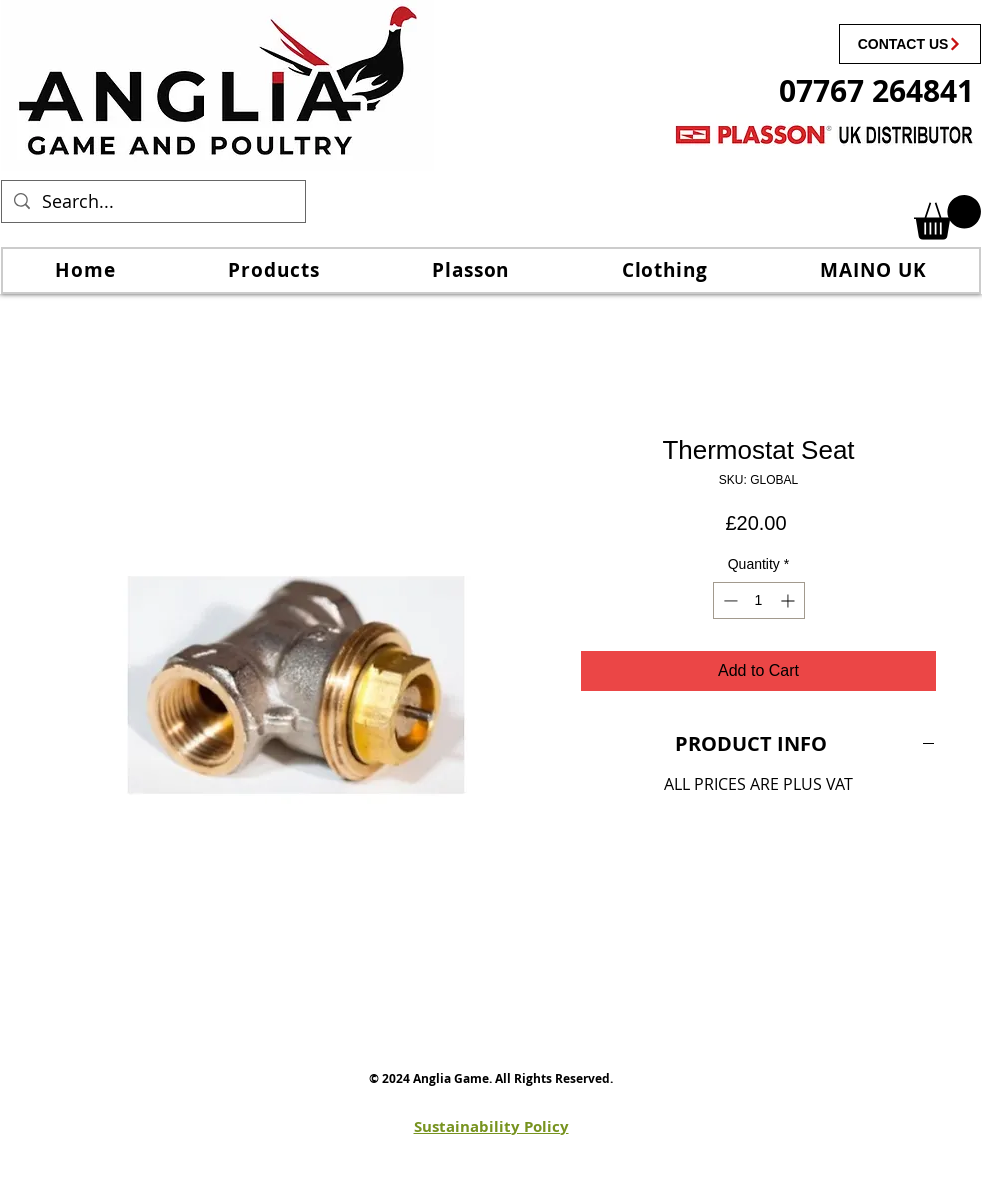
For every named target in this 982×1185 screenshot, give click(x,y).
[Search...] (152, 201)
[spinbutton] (759, 600)
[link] (947, 217)
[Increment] (789, 600)
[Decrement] (728, 600)
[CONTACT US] (910, 44)
